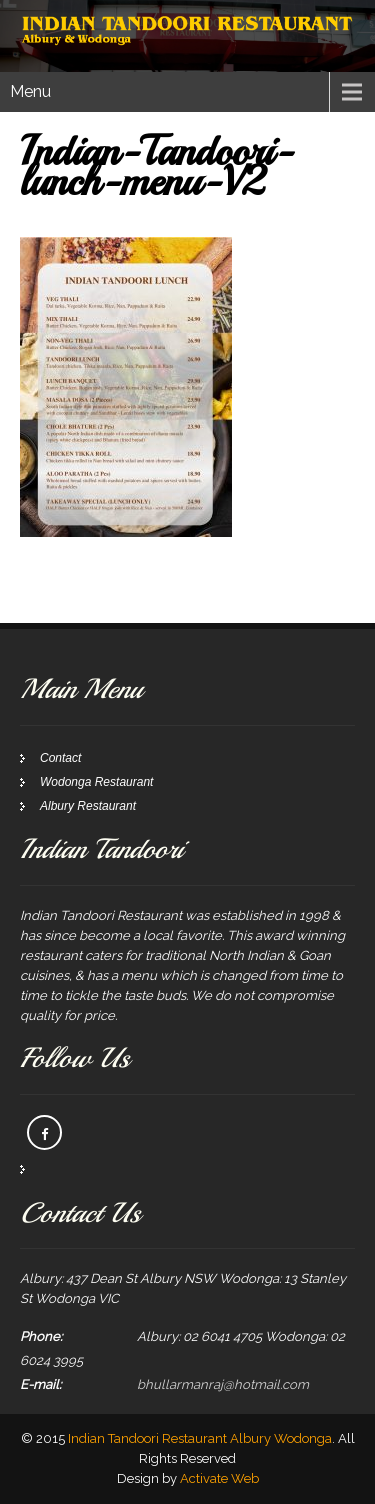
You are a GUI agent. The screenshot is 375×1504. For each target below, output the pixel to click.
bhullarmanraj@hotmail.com (223, 1384)
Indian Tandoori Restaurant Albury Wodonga (200, 1438)
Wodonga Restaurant (96, 782)
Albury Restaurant (88, 806)
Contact (60, 758)
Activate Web (219, 1478)
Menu (30, 91)
